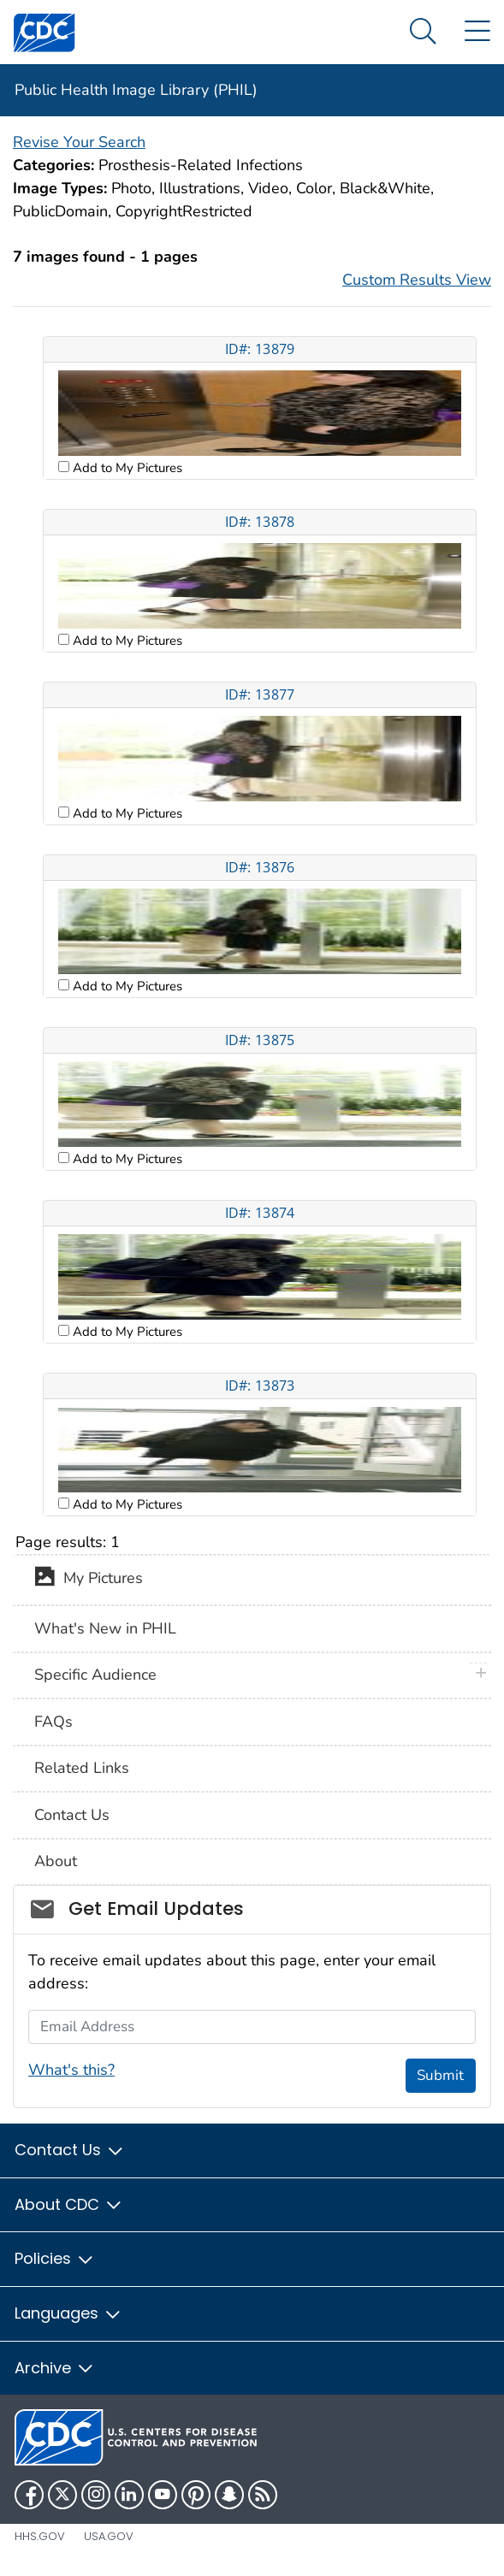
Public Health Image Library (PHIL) (136, 90)
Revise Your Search (79, 142)
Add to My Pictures (125, 467)
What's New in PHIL (105, 1628)
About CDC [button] (69, 2204)
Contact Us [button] (70, 2149)
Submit (440, 2075)
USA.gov (108, 2536)
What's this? (71, 2069)
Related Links (81, 1768)
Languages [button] (68, 2313)
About (55, 1861)
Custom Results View (416, 279)
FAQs (53, 1721)
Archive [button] (55, 2367)
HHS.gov (40, 2536)
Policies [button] (55, 2258)
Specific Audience (95, 1674)
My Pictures (88, 1579)
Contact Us (72, 1815)
